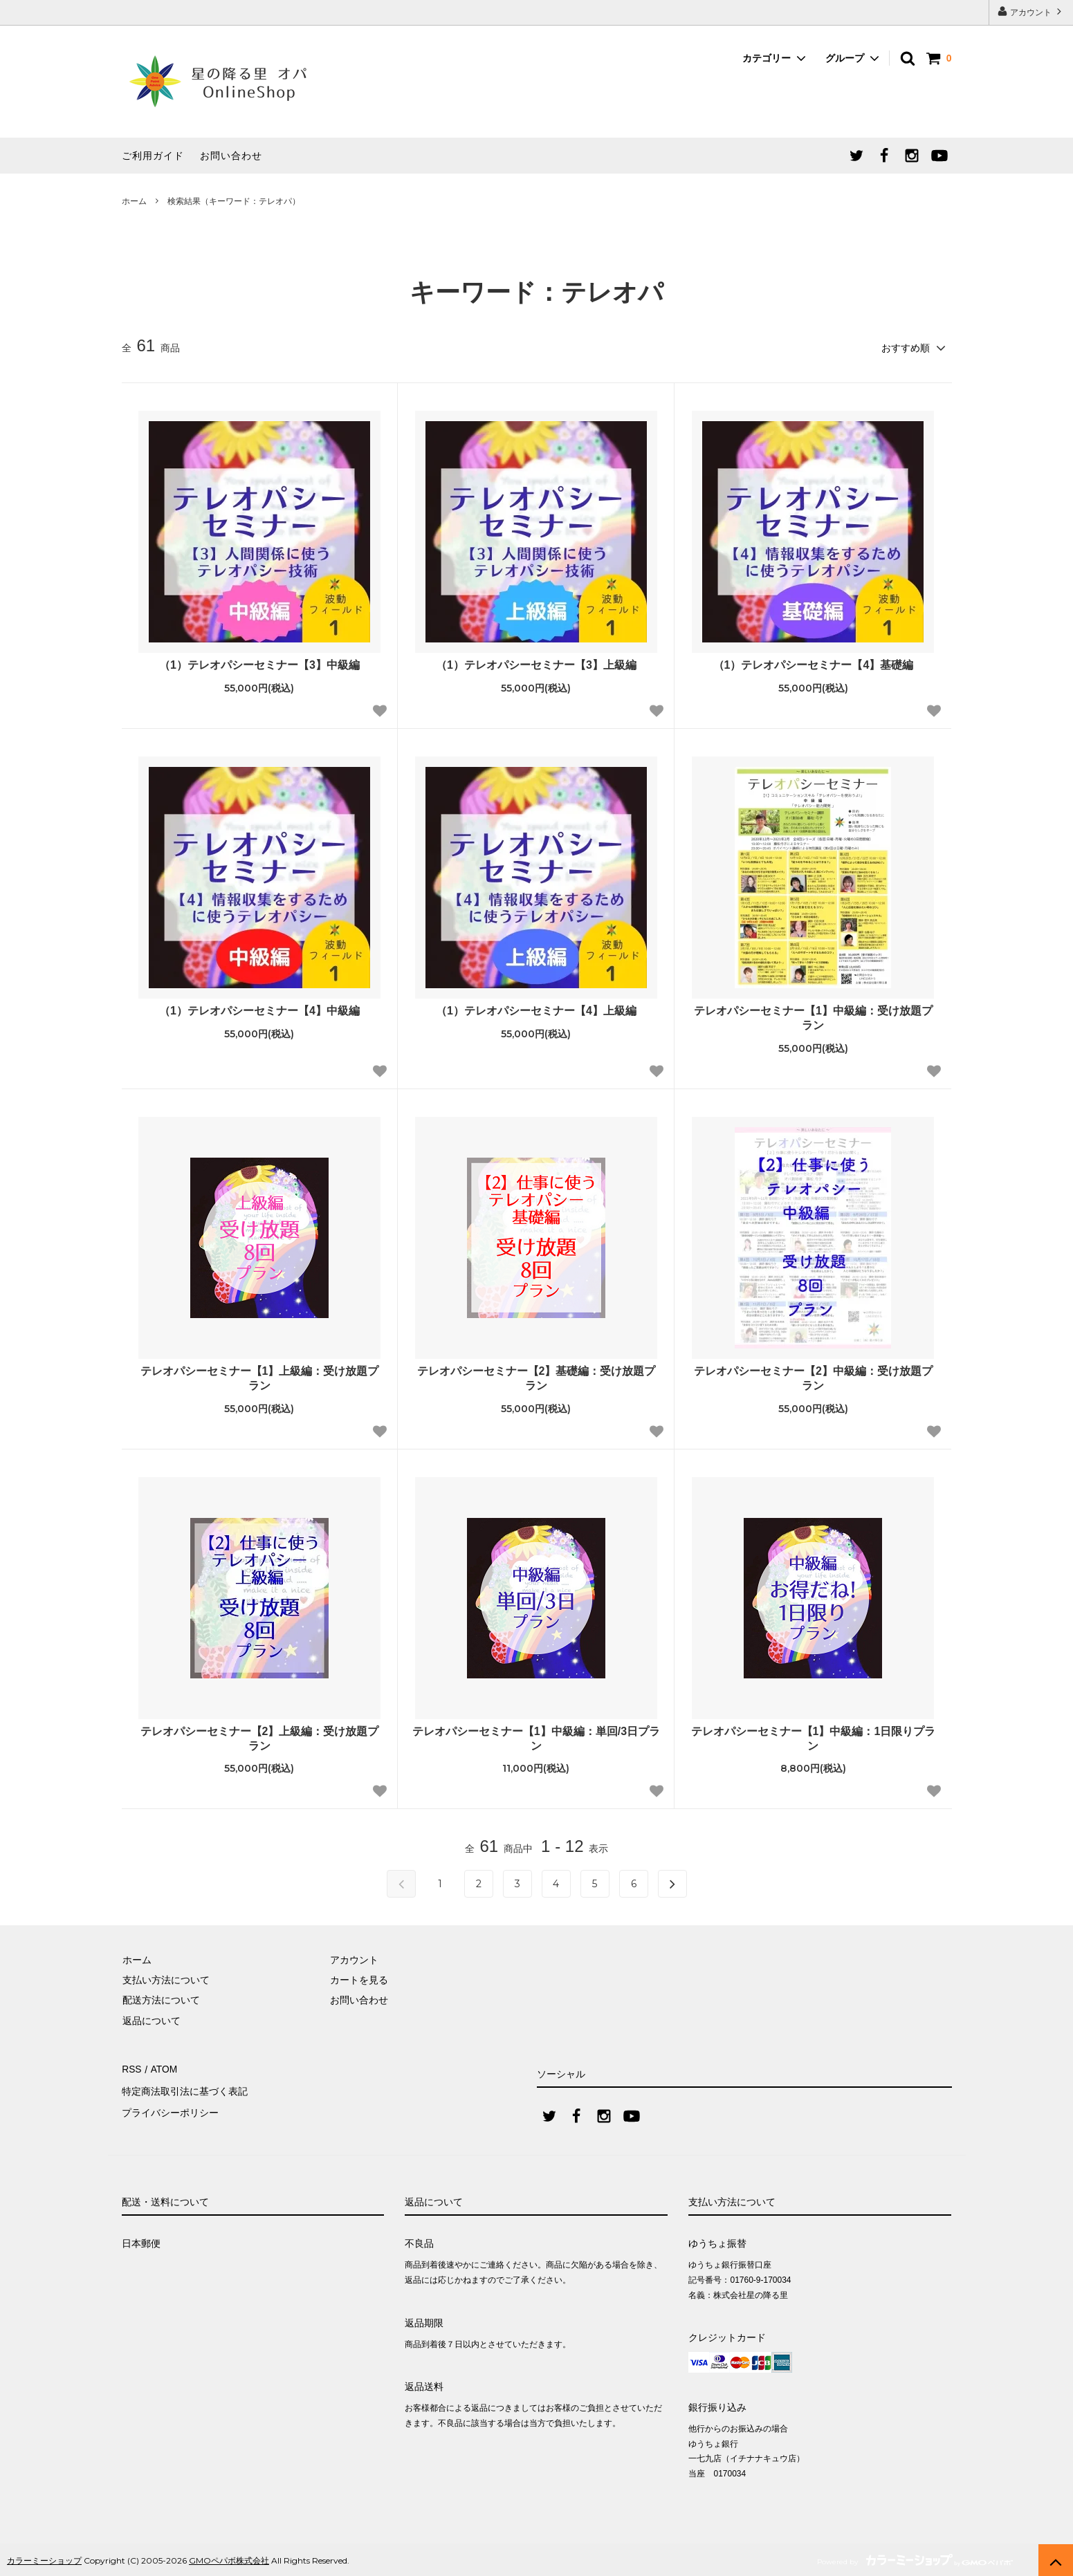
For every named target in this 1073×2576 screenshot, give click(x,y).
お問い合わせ (231, 155)
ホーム (134, 201)
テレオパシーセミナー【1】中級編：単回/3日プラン (536, 1738)
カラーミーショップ (44, 2558)
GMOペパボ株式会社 (229, 2558)
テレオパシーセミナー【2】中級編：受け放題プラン (813, 1377)
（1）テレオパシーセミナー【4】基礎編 (813, 664)
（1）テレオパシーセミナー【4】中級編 (259, 1010)
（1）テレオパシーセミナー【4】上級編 (536, 1010)
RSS (132, 2067)
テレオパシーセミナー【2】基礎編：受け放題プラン (536, 1377)
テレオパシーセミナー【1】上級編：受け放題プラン (259, 1377)
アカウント (1031, 11)
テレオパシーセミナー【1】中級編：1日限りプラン (813, 1738)
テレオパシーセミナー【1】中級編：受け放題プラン (813, 1017)
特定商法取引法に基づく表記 (185, 2088)
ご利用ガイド (153, 155)
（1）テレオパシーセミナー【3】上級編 (536, 664)
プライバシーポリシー (170, 2108)
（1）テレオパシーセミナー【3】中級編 (259, 664)
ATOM (162, 2067)
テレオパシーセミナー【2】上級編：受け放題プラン (259, 1738)
